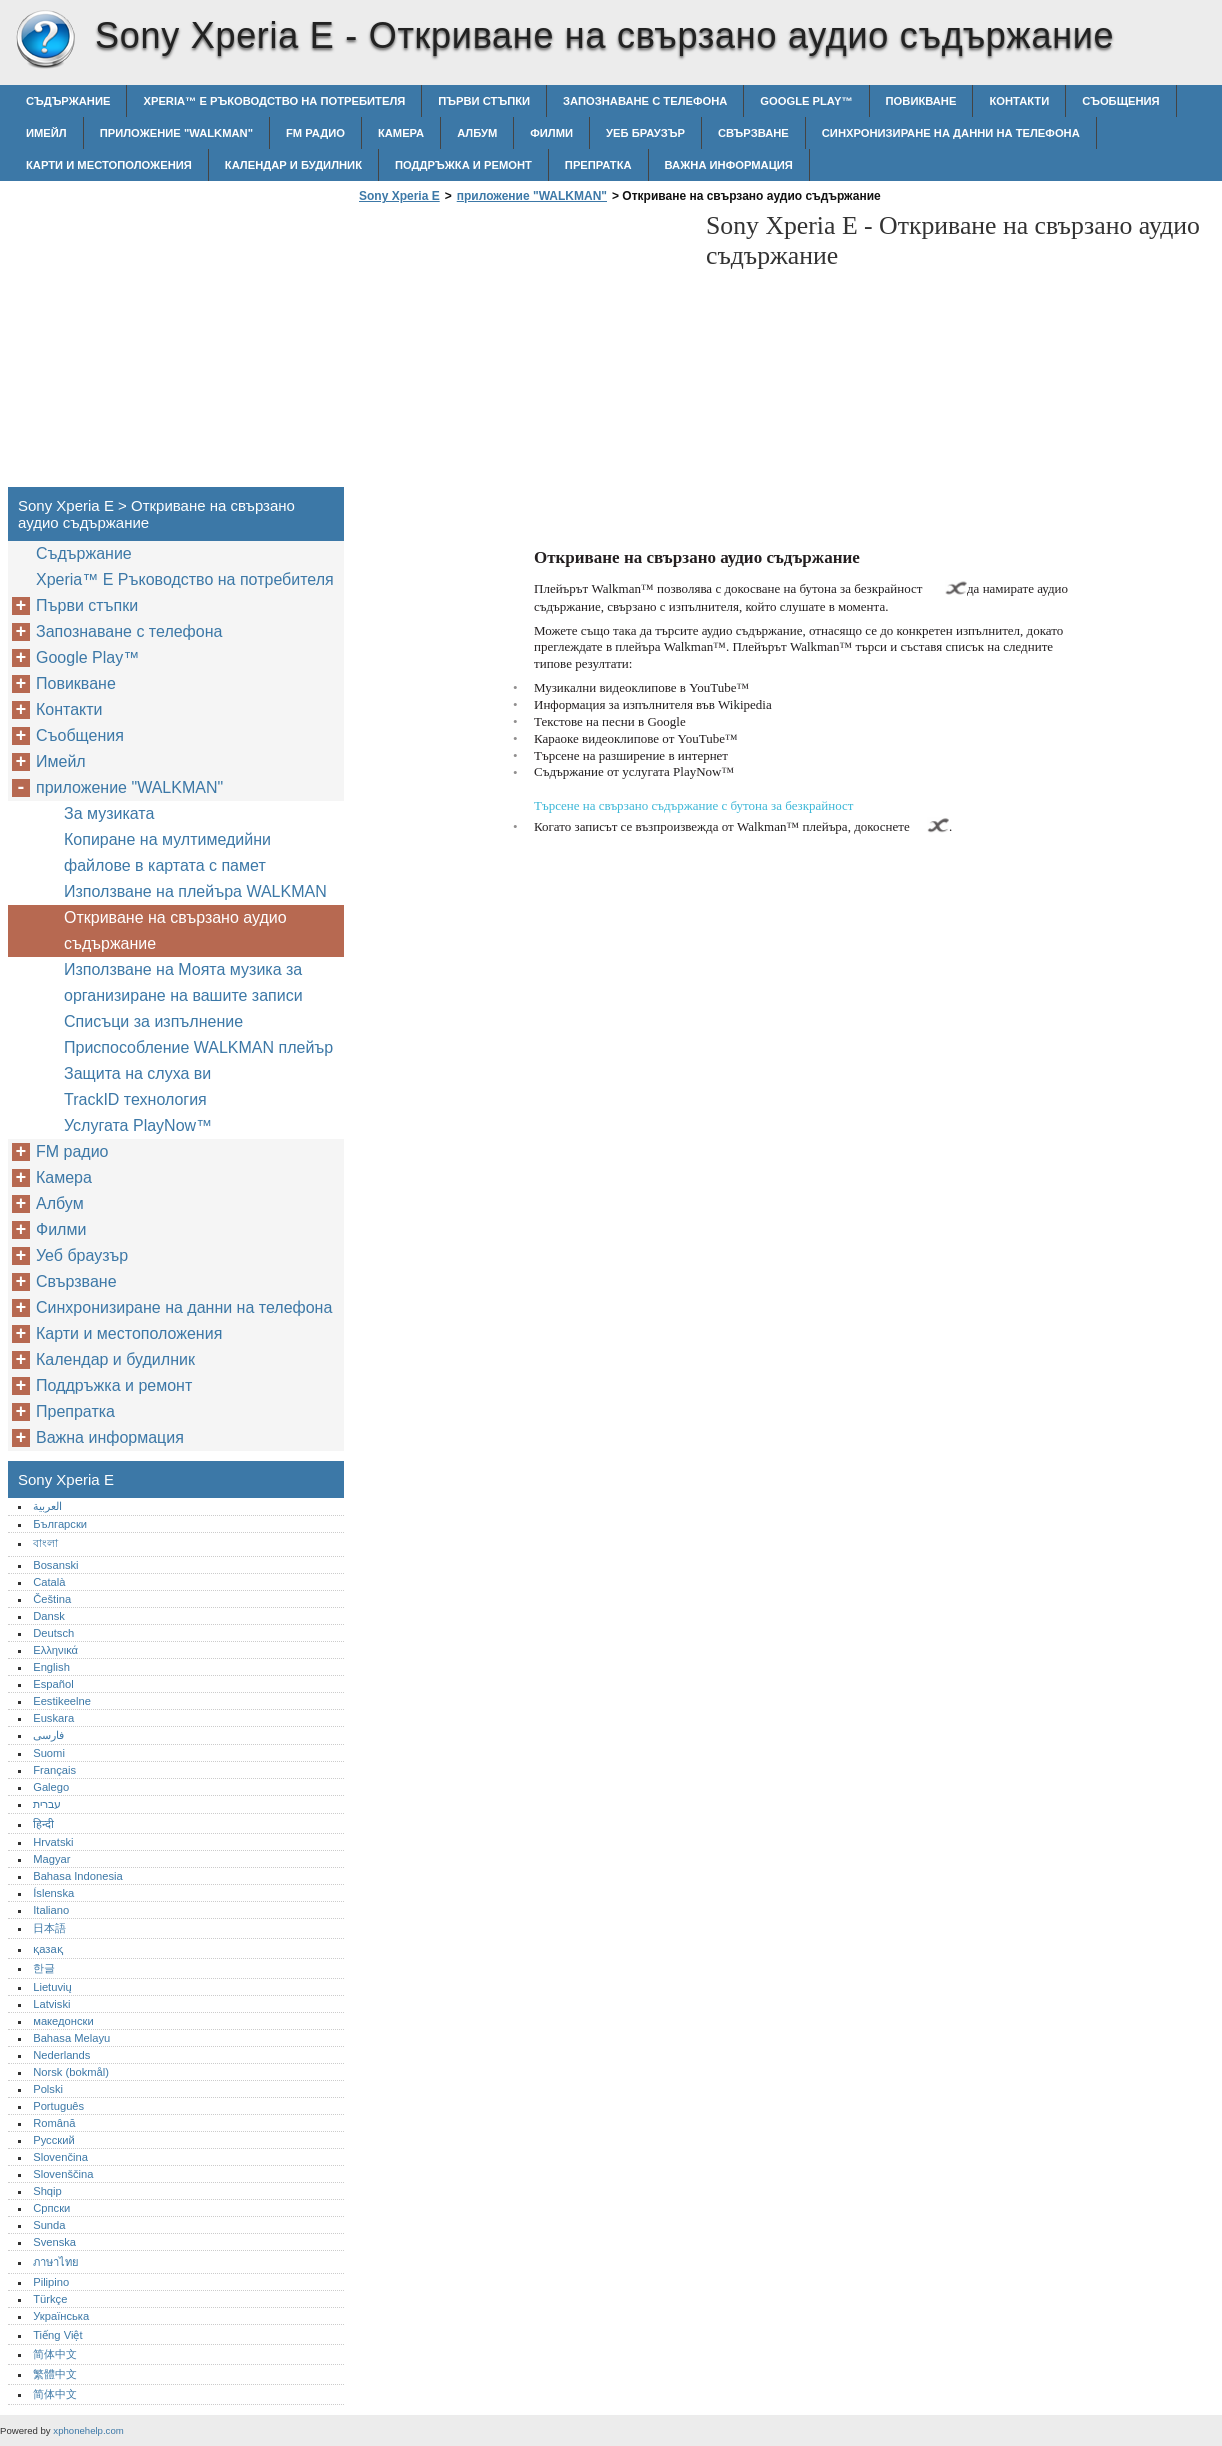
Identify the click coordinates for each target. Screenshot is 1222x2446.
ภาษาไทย (56, 2262)
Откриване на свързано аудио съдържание (175, 930)
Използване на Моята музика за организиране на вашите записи (183, 982)
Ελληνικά (55, 1650)
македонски (63, 2021)
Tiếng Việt (57, 2335)
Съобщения (1120, 101)
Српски (51, 2208)
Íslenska (53, 1893)
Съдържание (68, 101)
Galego (51, 1787)
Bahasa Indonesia (78, 1876)
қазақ (47, 1949)
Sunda (49, 2225)
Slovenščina (63, 2174)
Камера (401, 133)
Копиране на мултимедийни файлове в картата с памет (167, 852)
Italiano (51, 1910)
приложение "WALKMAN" (176, 133)
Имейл (46, 133)
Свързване (753, 133)
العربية (47, 1506)
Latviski (51, 2004)
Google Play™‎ (806, 101)
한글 (44, 1968)
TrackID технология (135, 1099)
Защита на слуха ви (137, 1073)
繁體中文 (55, 2374)
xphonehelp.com (88, 2430)
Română (54, 2123)
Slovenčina (60, 2157)
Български (60, 1524)
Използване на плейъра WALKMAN (195, 891)
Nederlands (61, 2055)
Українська (61, 2316)
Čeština (52, 1599)
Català (49, 1582)
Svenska (54, 2242)
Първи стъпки (484, 101)
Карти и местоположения (109, 165)
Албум (477, 133)
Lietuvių (52, 1987)
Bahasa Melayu (71, 2038)
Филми (551, 133)
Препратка (598, 165)
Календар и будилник (293, 165)
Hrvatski (53, 1842)
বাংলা (45, 1543)
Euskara (53, 1718)
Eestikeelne (62, 1701)
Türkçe (50, 2299)
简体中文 (55, 2354)
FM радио (315, 133)
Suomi (49, 1753)
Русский (54, 2140)
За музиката (109, 813)
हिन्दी (43, 1824)
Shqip (47, 2191)
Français (54, 1770)
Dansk (49, 1616)
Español (53, 1684)
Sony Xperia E (45, 40)
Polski (48, 2089)
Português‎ (58, 2106)
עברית (47, 1804)
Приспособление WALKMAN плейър (198, 1047)
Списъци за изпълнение (153, 1021)
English (51, 1667)
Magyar (51, 1859)
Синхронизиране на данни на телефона (951, 133)
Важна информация (729, 165)
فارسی (48, 1735)
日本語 (49, 1928)
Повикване (921, 101)
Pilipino (51, 2282)
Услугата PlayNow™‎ (138, 1125)
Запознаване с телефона (645, 101)
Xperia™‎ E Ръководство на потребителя (274, 101)
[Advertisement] (522, 351)
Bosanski (55, 1565)
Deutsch (53, 1633)
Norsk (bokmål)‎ (71, 2072)
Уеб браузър (645, 133)
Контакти (1019, 101)
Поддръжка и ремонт (463, 165)
